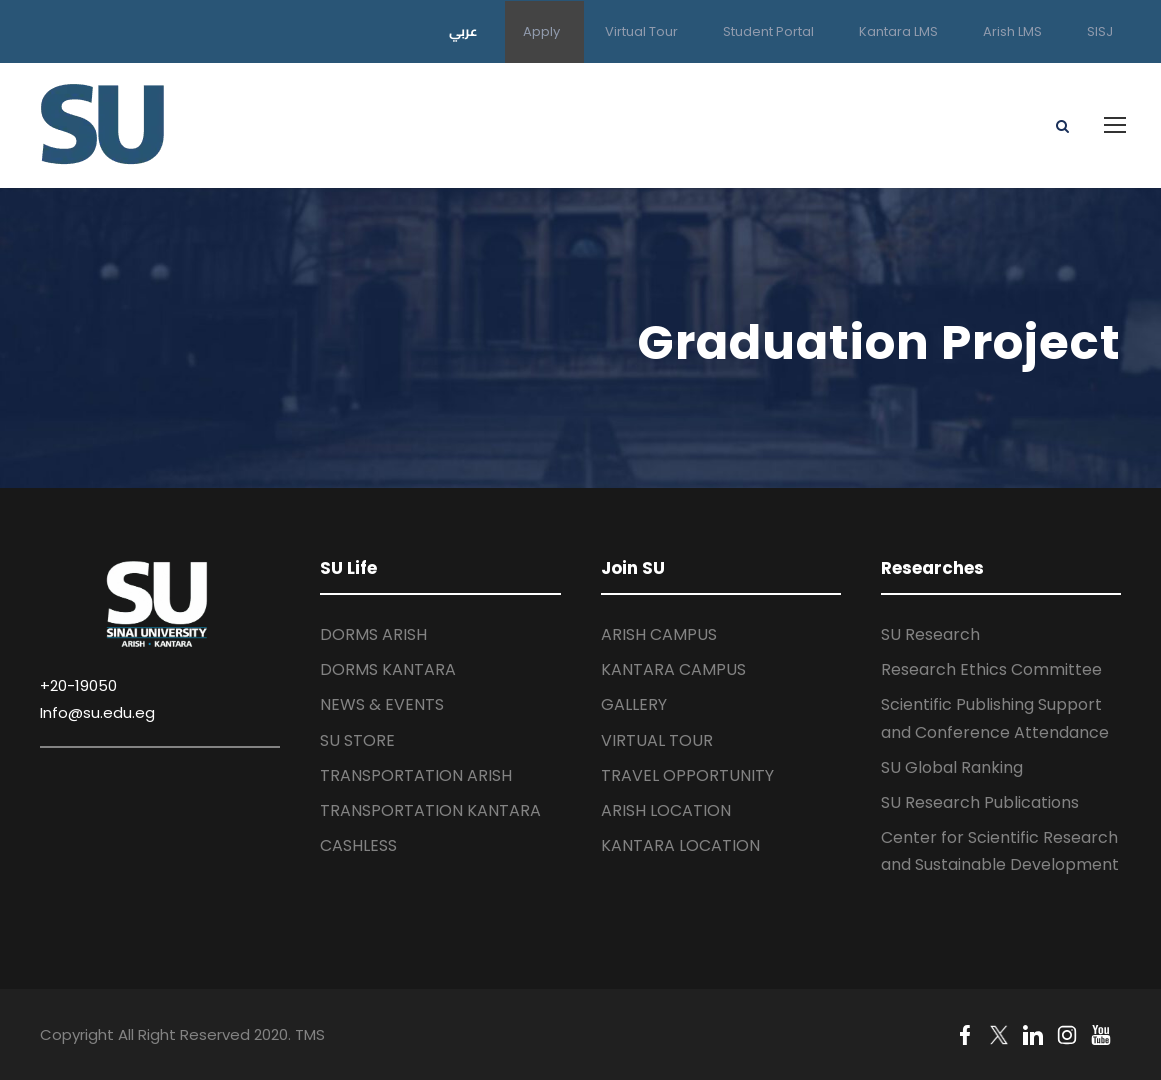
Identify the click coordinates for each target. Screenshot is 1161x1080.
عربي (463, 31)
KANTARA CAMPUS (673, 669)
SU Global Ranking (952, 767)
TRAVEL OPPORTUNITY (687, 775)
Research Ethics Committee (991, 669)
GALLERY (634, 704)
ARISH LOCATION (666, 810)
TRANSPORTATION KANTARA (430, 810)
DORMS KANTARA (388, 669)
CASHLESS (358, 845)
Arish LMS (1012, 31)
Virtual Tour (641, 31)
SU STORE (357, 740)
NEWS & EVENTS (382, 704)
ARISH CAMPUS (659, 634)
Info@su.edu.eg (97, 712)
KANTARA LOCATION (680, 845)
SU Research (930, 634)
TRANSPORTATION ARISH (416, 775)
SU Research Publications (980, 802)
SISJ (1100, 31)
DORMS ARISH (373, 634)
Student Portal (768, 31)
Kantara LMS (898, 31)
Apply (541, 31)
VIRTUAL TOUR (657, 740)
